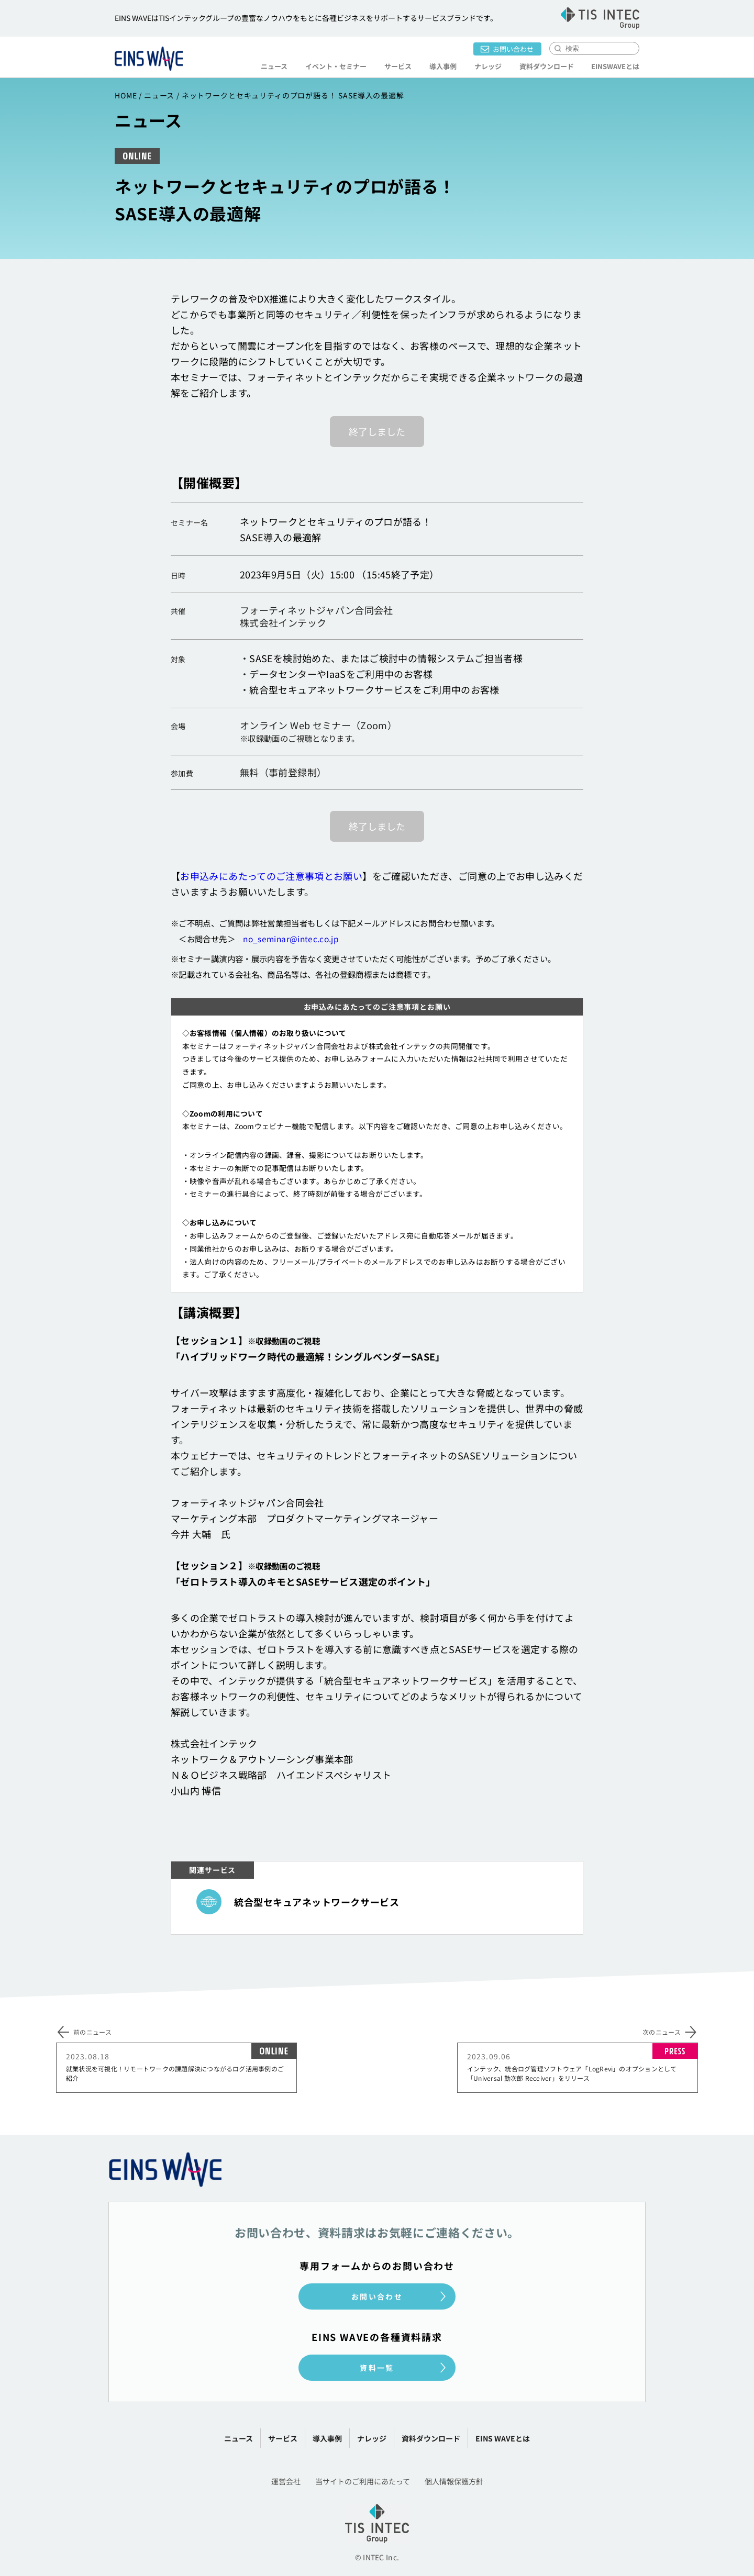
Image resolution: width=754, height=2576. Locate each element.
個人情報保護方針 (454, 2480)
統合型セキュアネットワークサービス (316, 1901)
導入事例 (442, 66)
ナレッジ (487, 66)
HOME (126, 95)
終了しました (377, 431)
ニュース (273, 66)
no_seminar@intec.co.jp (291, 938)
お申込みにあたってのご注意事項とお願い (271, 876)
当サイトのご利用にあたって (362, 2480)
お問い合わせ (513, 49)
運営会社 (286, 2480)
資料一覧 (377, 2367)
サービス (397, 66)
